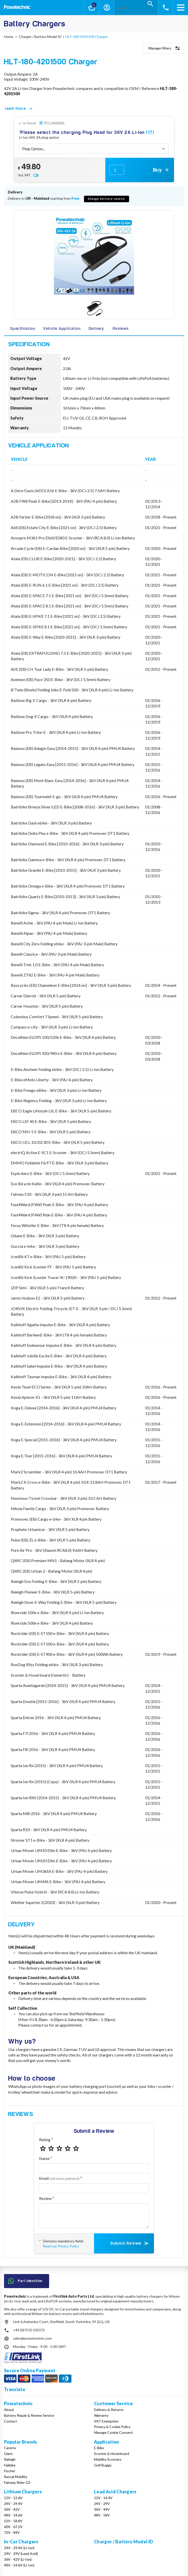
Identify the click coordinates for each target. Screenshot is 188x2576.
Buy (161, 170)
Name (44, 2158)
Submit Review (130, 2243)
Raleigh (10, 2459)
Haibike (10, 2465)
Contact (10, 2421)
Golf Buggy (103, 2465)
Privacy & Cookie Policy (112, 2427)
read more (19, 109)
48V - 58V (102, 2515)
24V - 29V (102, 2503)
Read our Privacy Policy (61, 2246)
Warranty (101, 2415)
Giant (8, 2453)
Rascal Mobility (15, 2477)
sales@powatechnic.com (32, 2338)
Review (45, 2198)
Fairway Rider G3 (17, 2482)
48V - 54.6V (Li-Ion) (19, 2565)
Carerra (10, 2448)
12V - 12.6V (13, 2498)
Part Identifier (25, 2281)
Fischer (9, 2471)
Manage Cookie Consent (113, 2432)
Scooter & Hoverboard (111, 2453)
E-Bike (99, 2448)
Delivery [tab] (96, 328)
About (9, 2409)
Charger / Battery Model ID (123, 2541)
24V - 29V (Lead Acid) (21, 2553)
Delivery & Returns (109, 2409)
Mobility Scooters (108, 2459)
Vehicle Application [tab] (61, 328)
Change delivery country (106, 198)
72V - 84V (12, 2532)
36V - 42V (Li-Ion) (18, 2559)
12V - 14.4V (103, 2498)
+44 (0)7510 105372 (29, 2330)
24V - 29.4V (13, 2503)
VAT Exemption (106, 2421)
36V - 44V (102, 2509)
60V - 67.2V (13, 2527)
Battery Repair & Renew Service (29, 2415)
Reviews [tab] (121, 328)
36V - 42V (12, 2509)
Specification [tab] (22, 328)
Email (59, 2178)
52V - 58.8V (13, 2521)
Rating (44, 2139)
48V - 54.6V (13, 2515)
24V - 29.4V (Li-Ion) (19, 2548)
